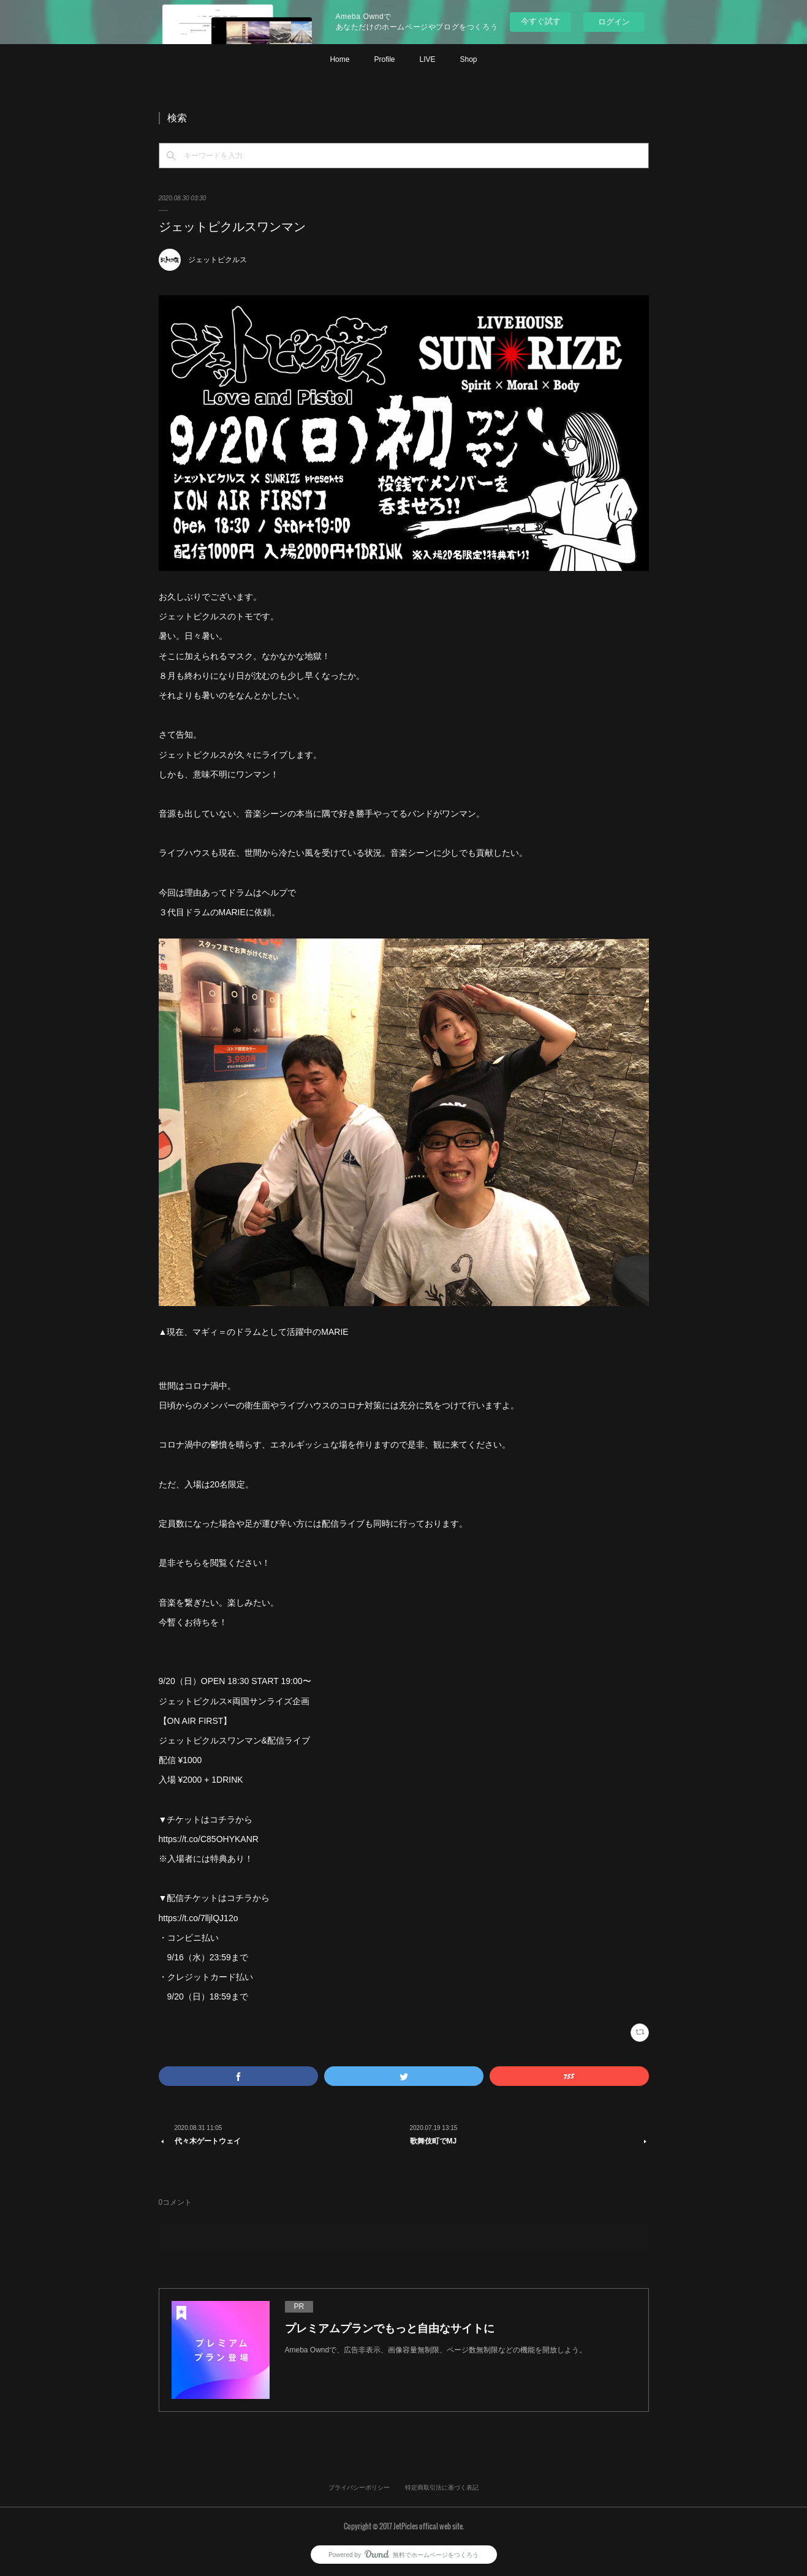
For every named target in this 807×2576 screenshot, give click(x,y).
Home (339, 59)
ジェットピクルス (217, 259)
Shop (468, 59)
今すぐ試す (541, 21)
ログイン (614, 21)
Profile (384, 59)
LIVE (427, 59)
